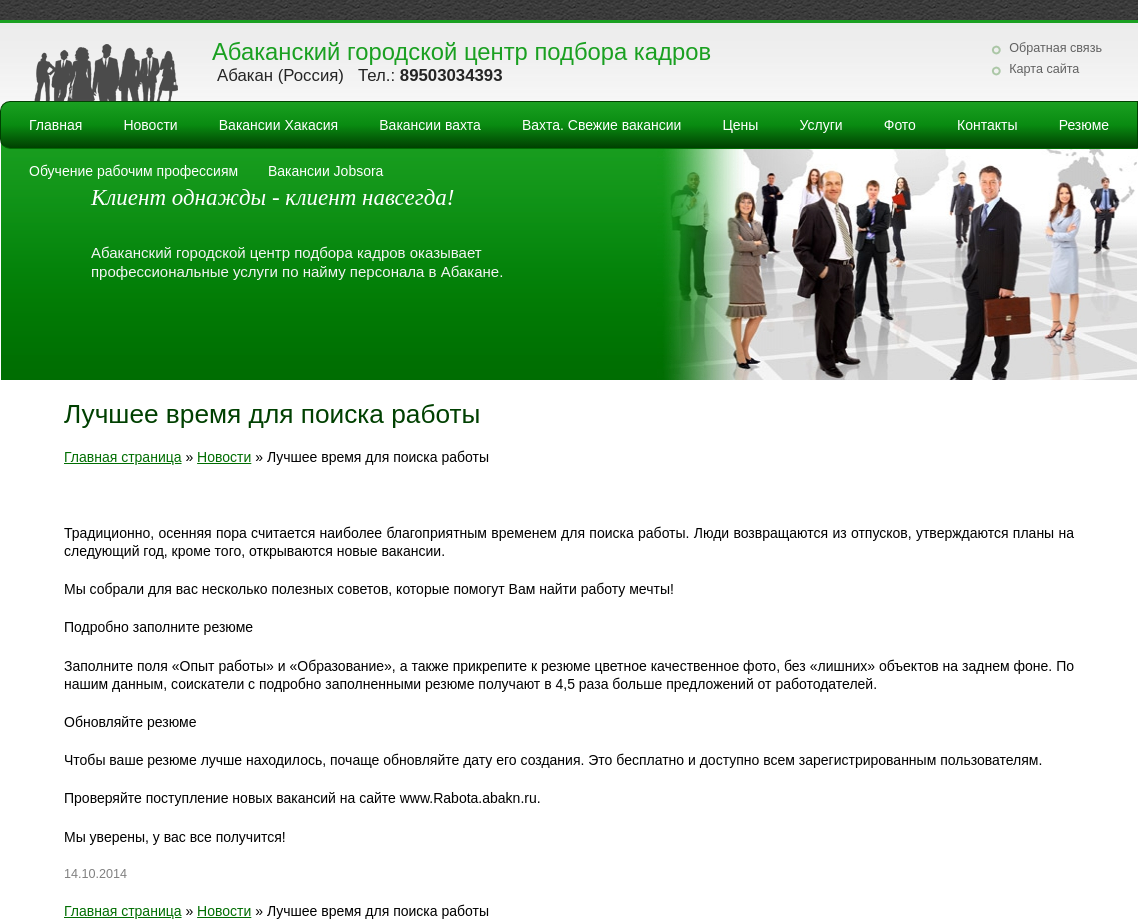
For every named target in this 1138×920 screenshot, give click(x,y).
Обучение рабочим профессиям (133, 171)
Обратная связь (1055, 48)
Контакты (987, 125)
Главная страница (123, 457)
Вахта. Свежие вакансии (601, 125)
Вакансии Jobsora (325, 171)
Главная (55, 125)
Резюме (1084, 125)
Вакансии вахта (430, 125)
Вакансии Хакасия (278, 125)
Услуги (821, 125)
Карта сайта (1044, 69)
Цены (740, 125)
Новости (150, 125)
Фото (900, 125)
